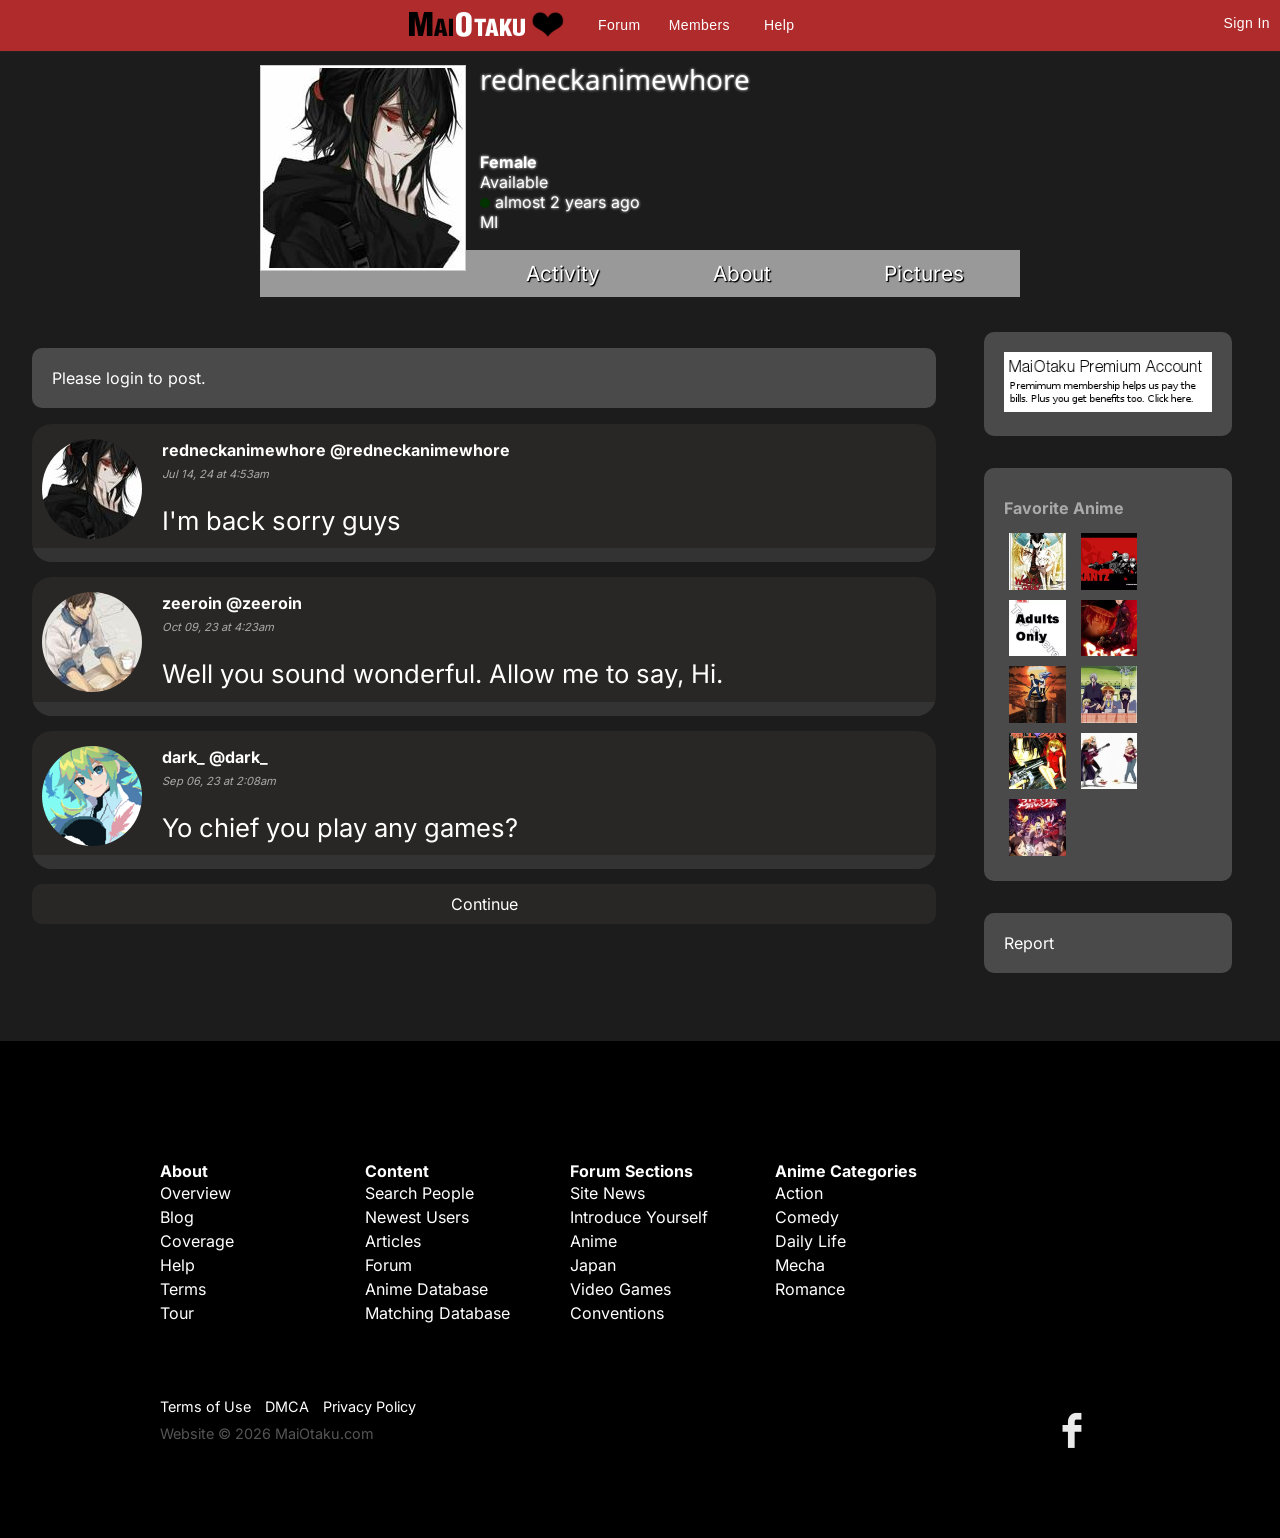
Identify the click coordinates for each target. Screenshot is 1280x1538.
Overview (195, 1193)
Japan (593, 1265)
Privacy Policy (369, 1406)
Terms (183, 1289)
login (124, 378)
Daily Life (810, 1241)
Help (779, 25)
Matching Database (437, 1313)
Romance (810, 1289)
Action (799, 1193)
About (742, 273)
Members (699, 25)
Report (1029, 943)
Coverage (197, 1241)
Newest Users (417, 1217)
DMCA (287, 1406)
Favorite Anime (1064, 508)
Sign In (1247, 23)
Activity (563, 273)
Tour (177, 1313)
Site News (607, 1193)
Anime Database (426, 1289)
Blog (177, 1217)
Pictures (924, 273)
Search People (419, 1193)
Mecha (800, 1265)
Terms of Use (205, 1406)
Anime (593, 1241)
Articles (393, 1241)
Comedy (807, 1217)
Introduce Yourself (639, 1217)
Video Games (620, 1289)
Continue (484, 904)
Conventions (617, 1313)
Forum (619, 25)
